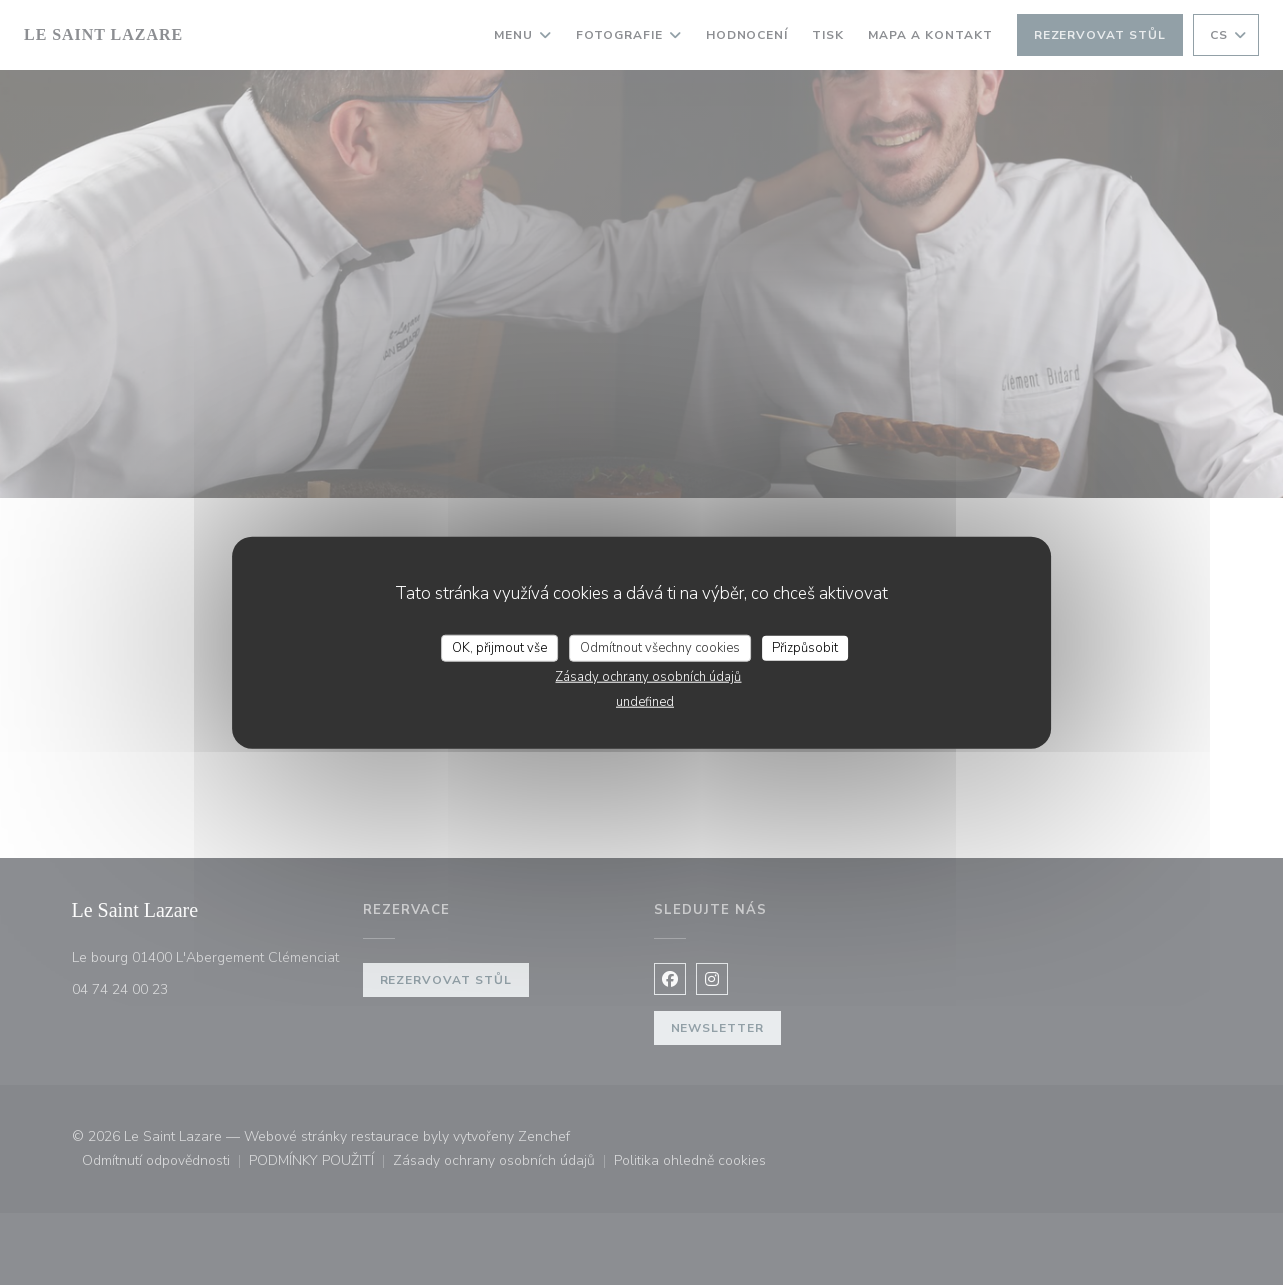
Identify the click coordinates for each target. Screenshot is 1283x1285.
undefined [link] (645, 702)
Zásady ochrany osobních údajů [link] (648, 677)
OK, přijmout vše (499, 647)
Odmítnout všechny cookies (660, 647)
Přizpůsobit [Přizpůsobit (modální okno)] (805, 647)
